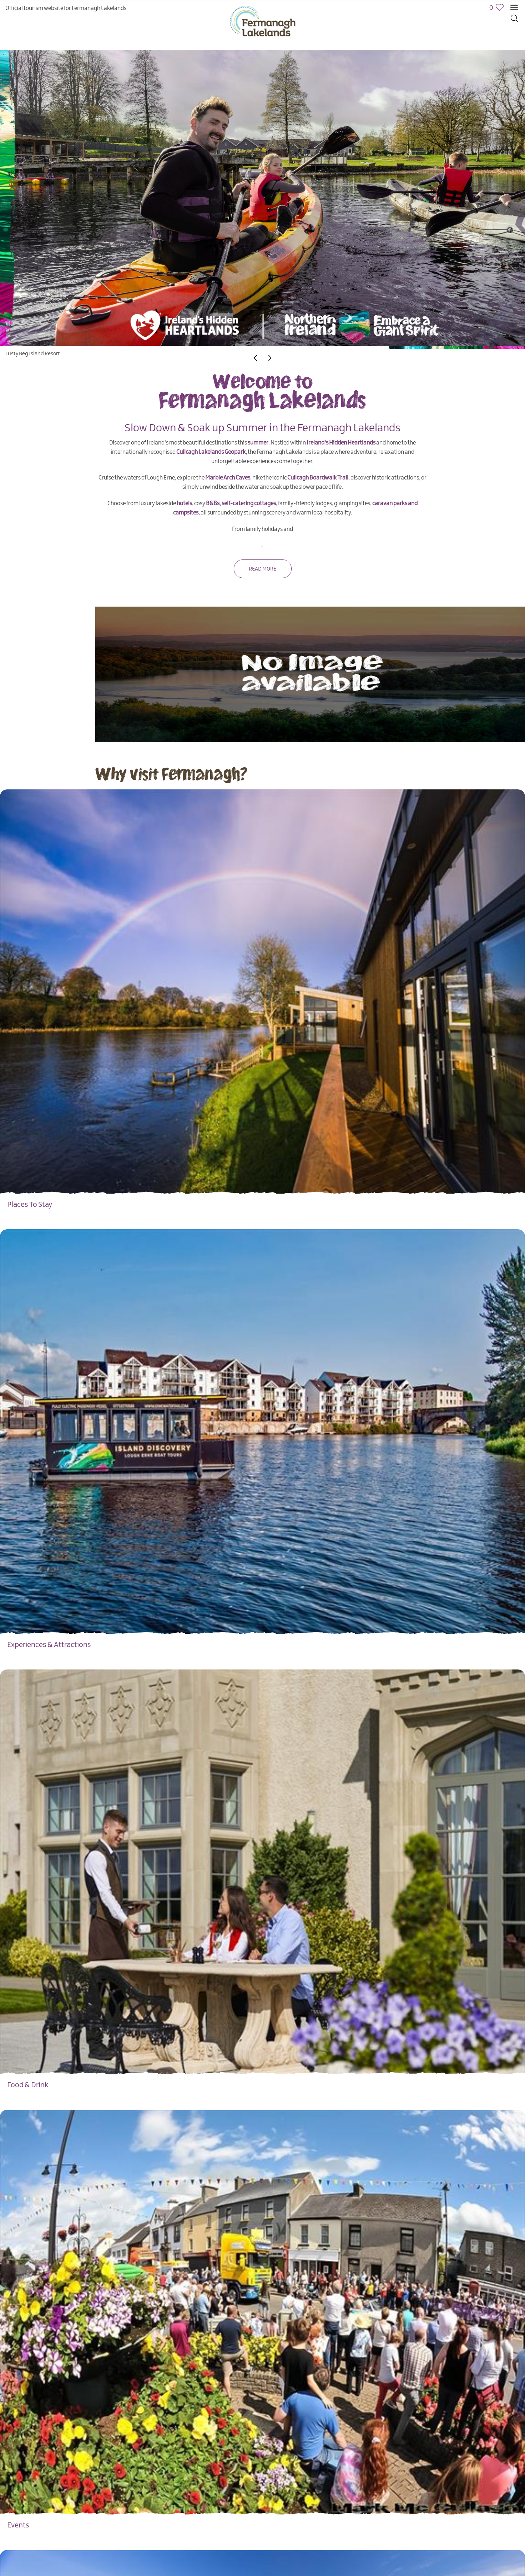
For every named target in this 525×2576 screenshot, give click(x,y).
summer (258, 443)
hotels (184, 504)
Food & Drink (27, 2085)
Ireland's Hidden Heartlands (341, 443)
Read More (262, 569)
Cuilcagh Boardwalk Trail (317, 478)
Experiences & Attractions (49, 1645)
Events (18, 2525)
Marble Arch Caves (227, 478)
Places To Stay (29, 1205)
